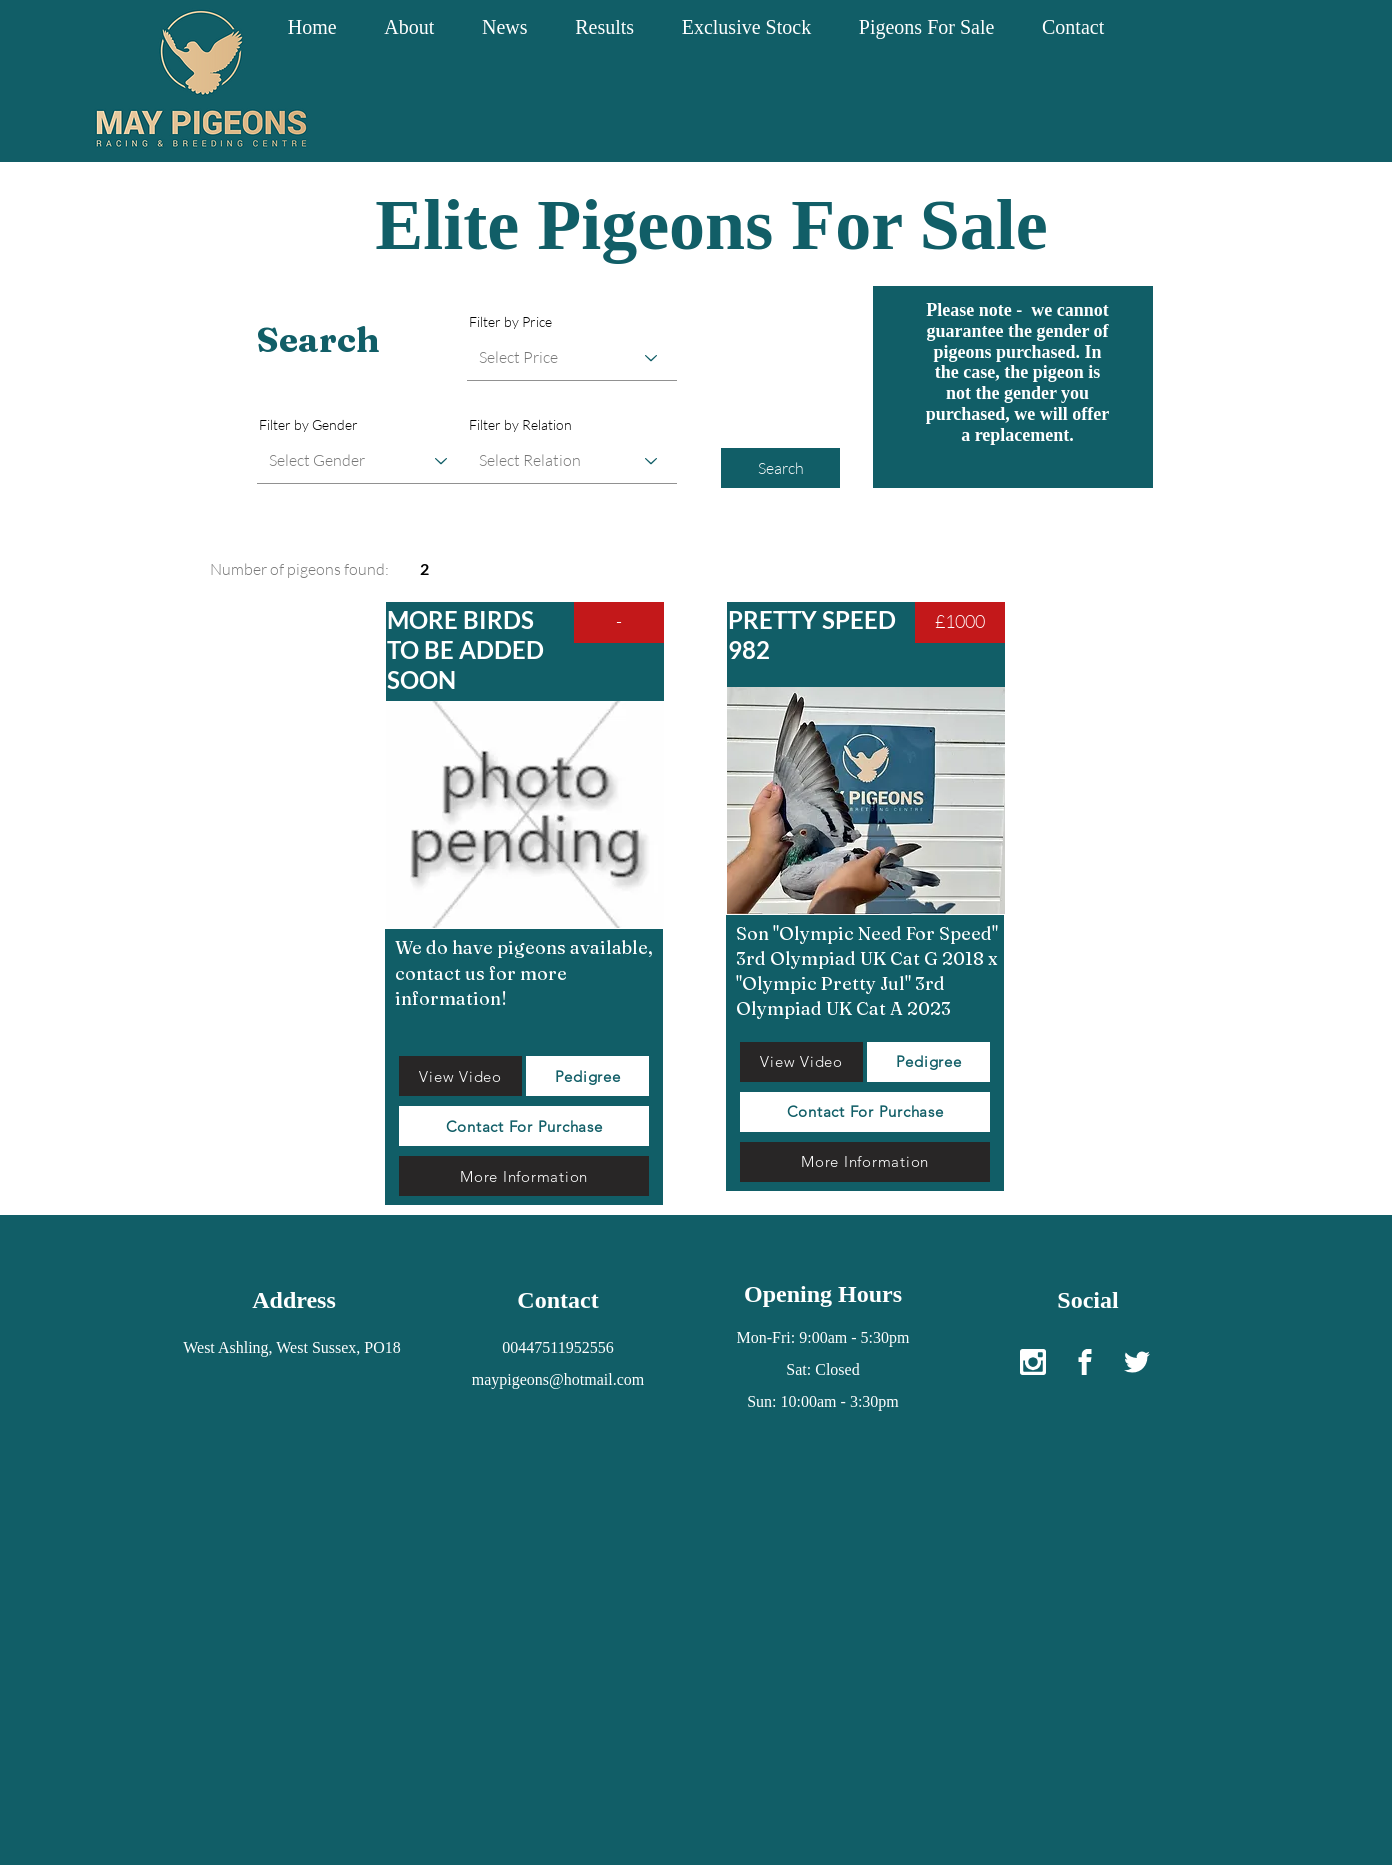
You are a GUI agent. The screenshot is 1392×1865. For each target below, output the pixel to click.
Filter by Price (510, 322)
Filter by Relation (520, 425)
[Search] (780, 468)
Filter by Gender (308, 425)
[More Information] (524, 1176)
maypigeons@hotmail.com (558, 1379)
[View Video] (460, 1076)
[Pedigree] (587, 1076)
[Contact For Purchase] (524, 1126)
